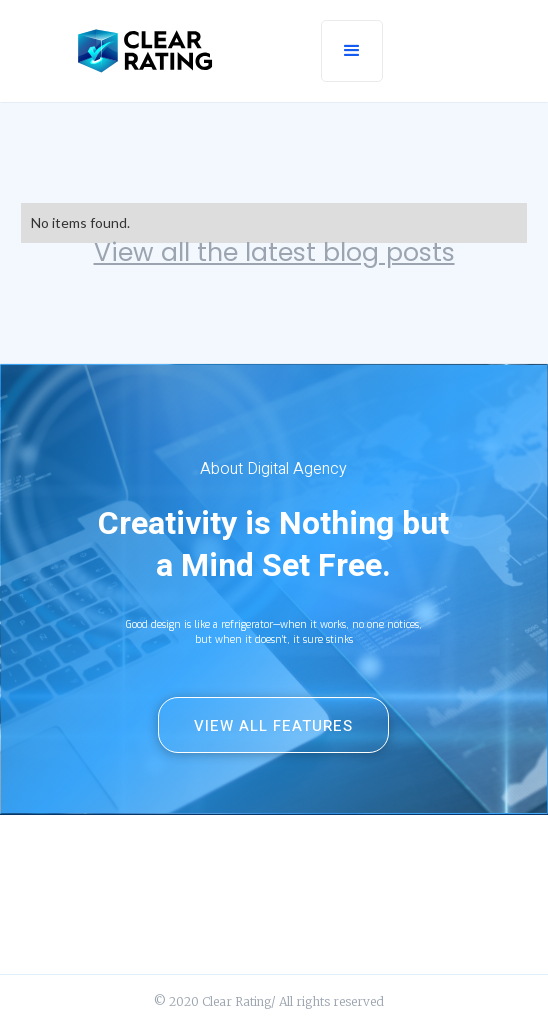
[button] (352, 51)
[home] (145, 51)
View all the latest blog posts (274, 253)
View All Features (273, 726)
